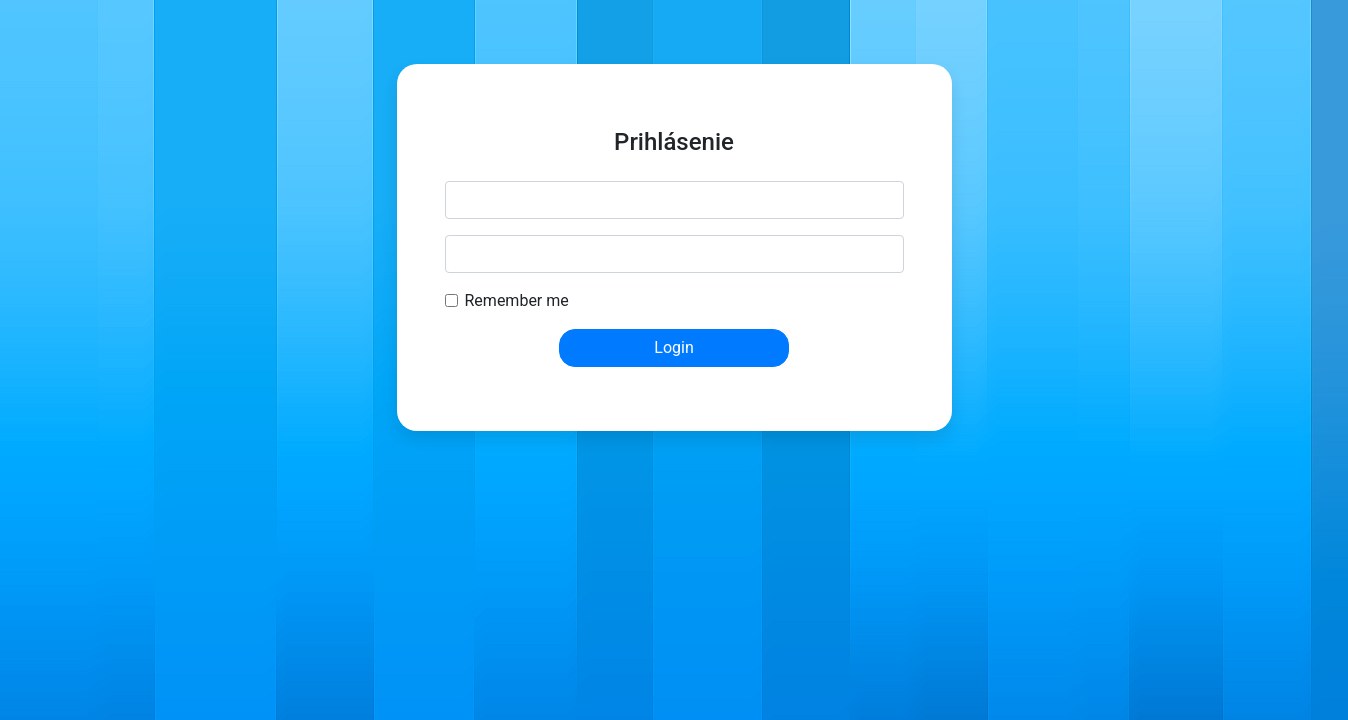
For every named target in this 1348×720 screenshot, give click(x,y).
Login (673, 347)
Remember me (517, 300)
